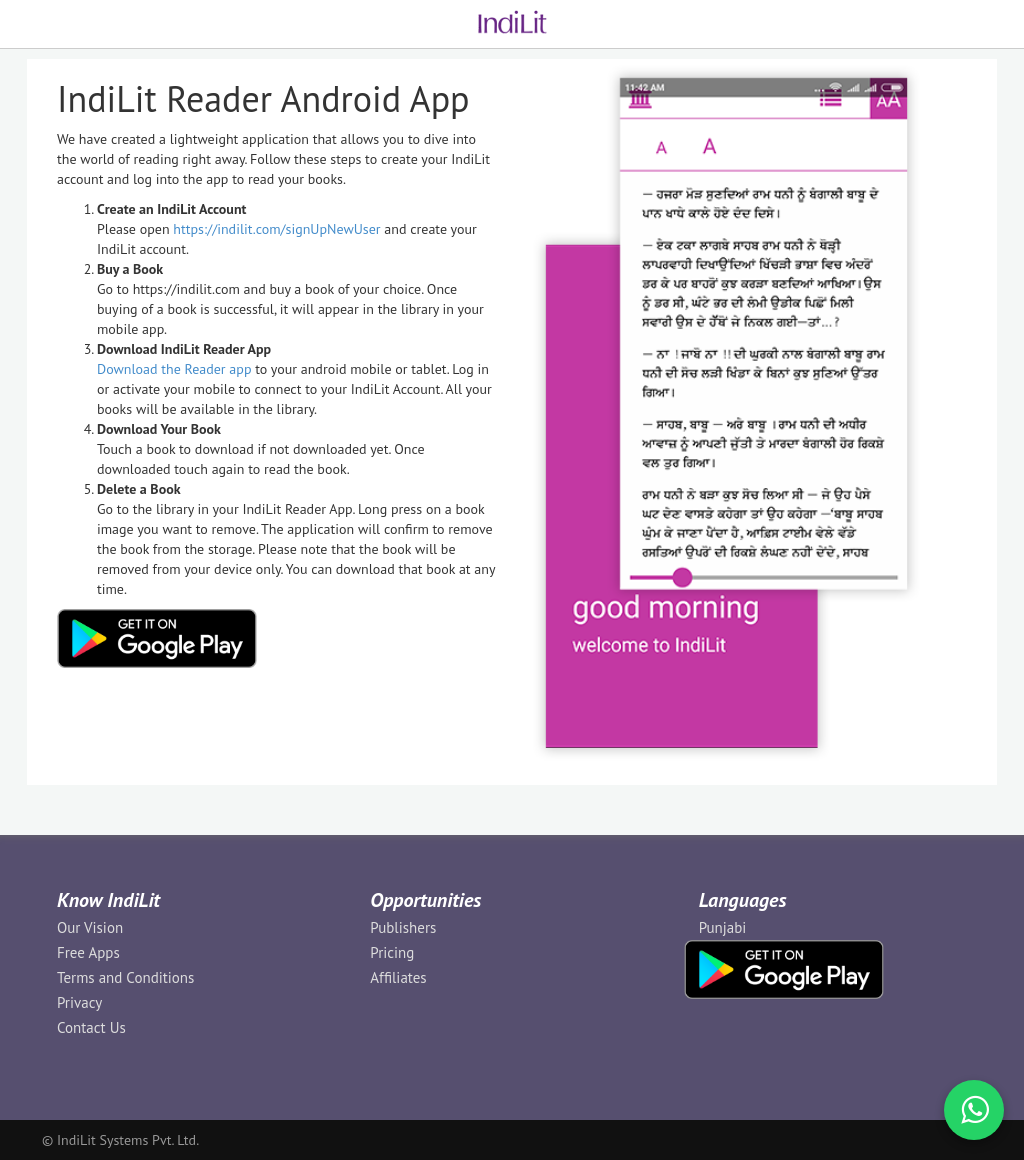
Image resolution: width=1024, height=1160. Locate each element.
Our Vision (90, 927)
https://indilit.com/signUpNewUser (276, 229)
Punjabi (723, 927)
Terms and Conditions (125, 977)
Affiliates (398, 977)
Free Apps (88, 952)
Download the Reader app (174, 369)
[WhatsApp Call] (974, 1110)
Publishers (403, 927)
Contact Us (91, 1027)
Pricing (392, 952)
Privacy (79, 1002)
